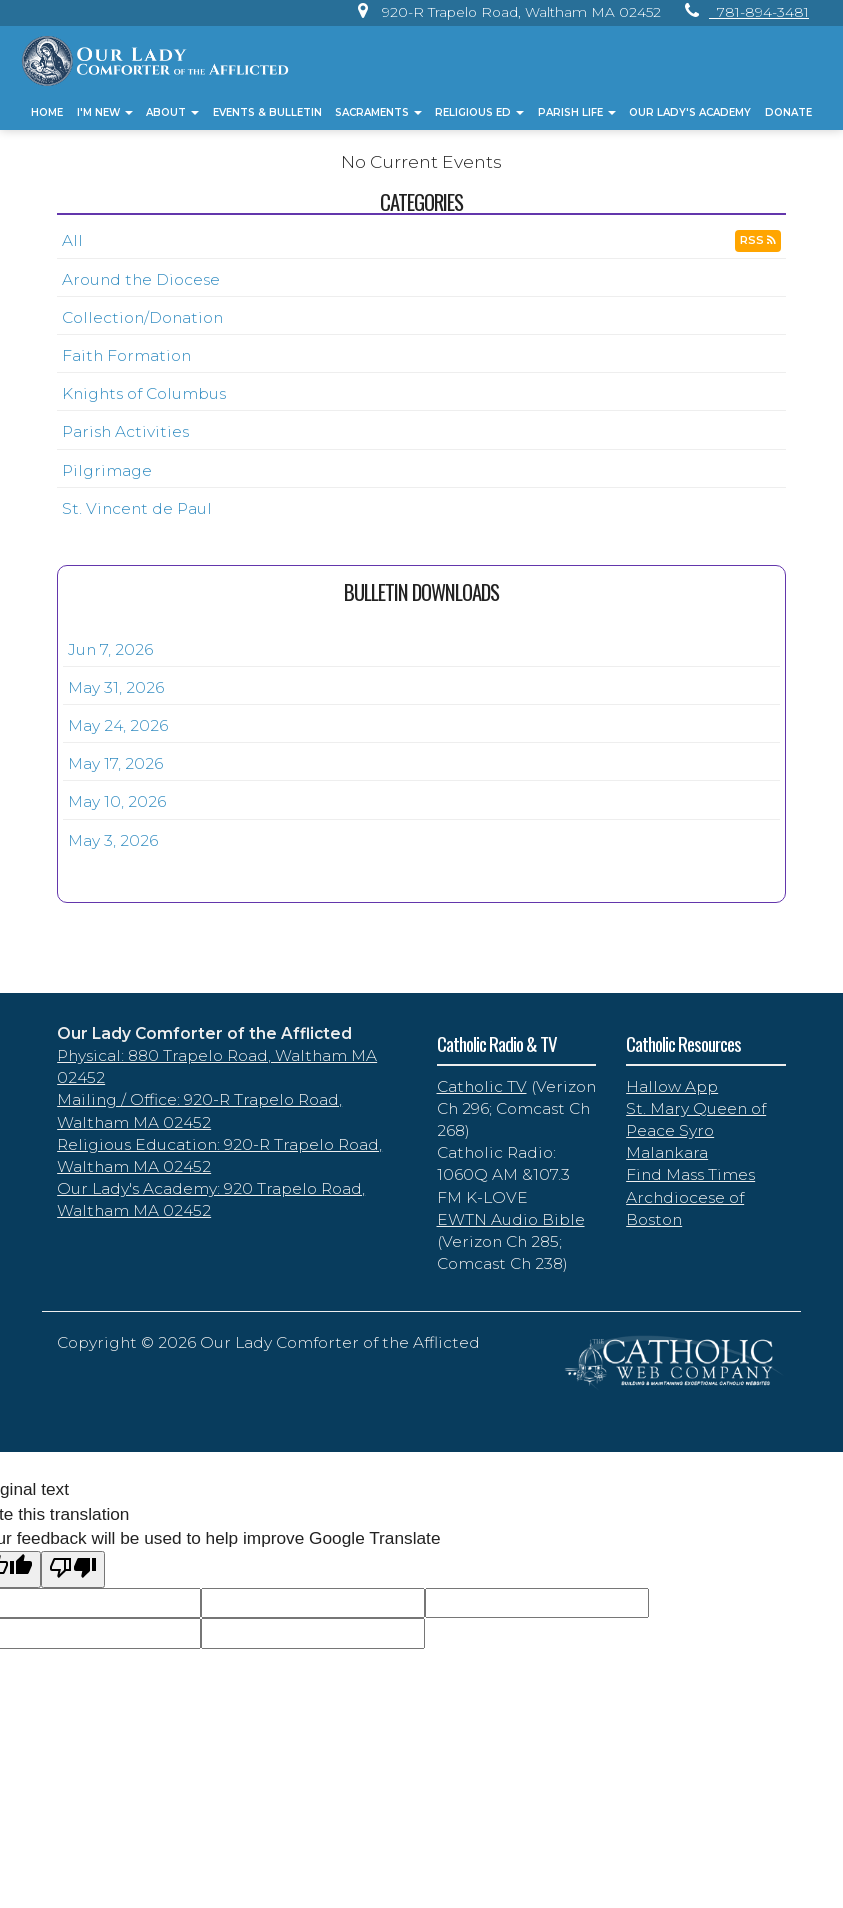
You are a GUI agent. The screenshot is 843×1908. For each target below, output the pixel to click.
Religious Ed (479, 112)
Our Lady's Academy (690, 112)
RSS (758, 240)
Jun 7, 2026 (110, 649)
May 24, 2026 (118, 725)
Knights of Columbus (144, 393)
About (172, 112)
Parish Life (577, 112)
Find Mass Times (690, 1174)
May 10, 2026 (117, 801)
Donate (788, 112)
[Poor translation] (73, 1569)
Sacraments (378, 112)
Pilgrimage (107, 470)
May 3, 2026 (113, 840)
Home (47, 112)
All (72, 240)
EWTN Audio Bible (511, 1219)
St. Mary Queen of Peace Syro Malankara (696, 1130)
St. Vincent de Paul (137, 508)
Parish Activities (125, 431)
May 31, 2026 (116, 687)
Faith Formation (126, 355)
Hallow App (672, 1086)
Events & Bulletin (267, 112)
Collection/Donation (142, 317)
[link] (504, 12)
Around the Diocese (141, 279)
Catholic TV (482, 1086)
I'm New (105, 112)
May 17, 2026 (115, 763)
